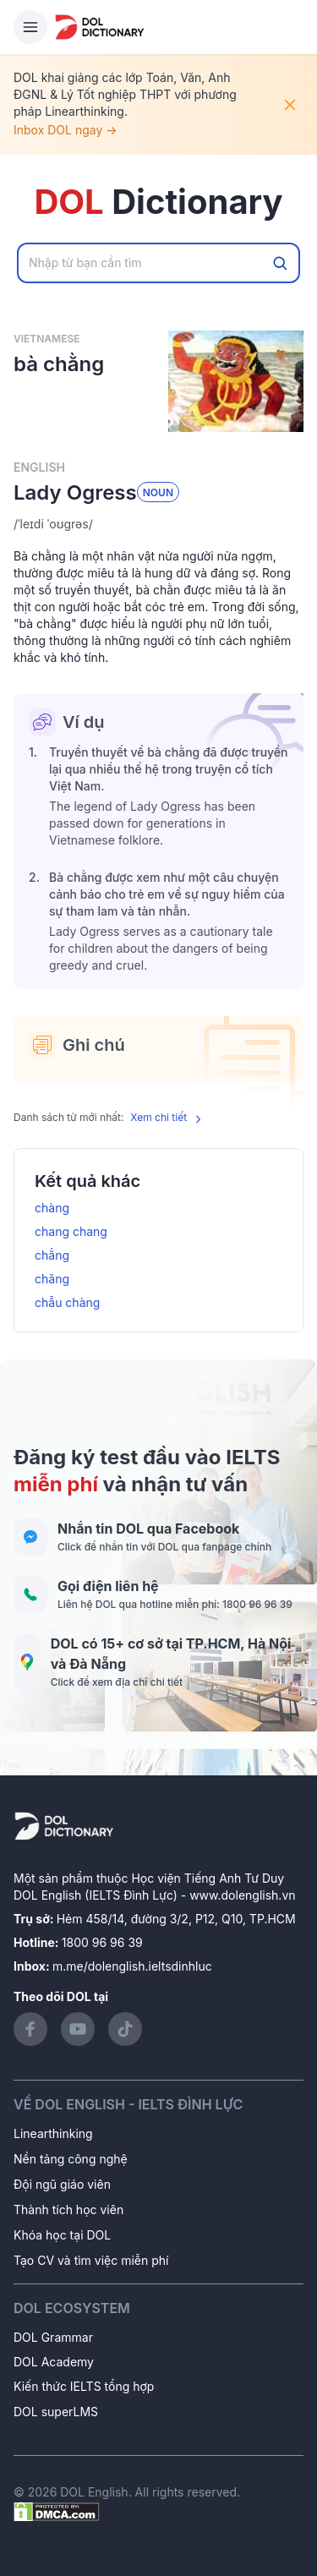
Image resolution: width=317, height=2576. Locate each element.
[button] (158, 524)
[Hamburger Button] (30, 27)
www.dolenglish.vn (242, 1895)
